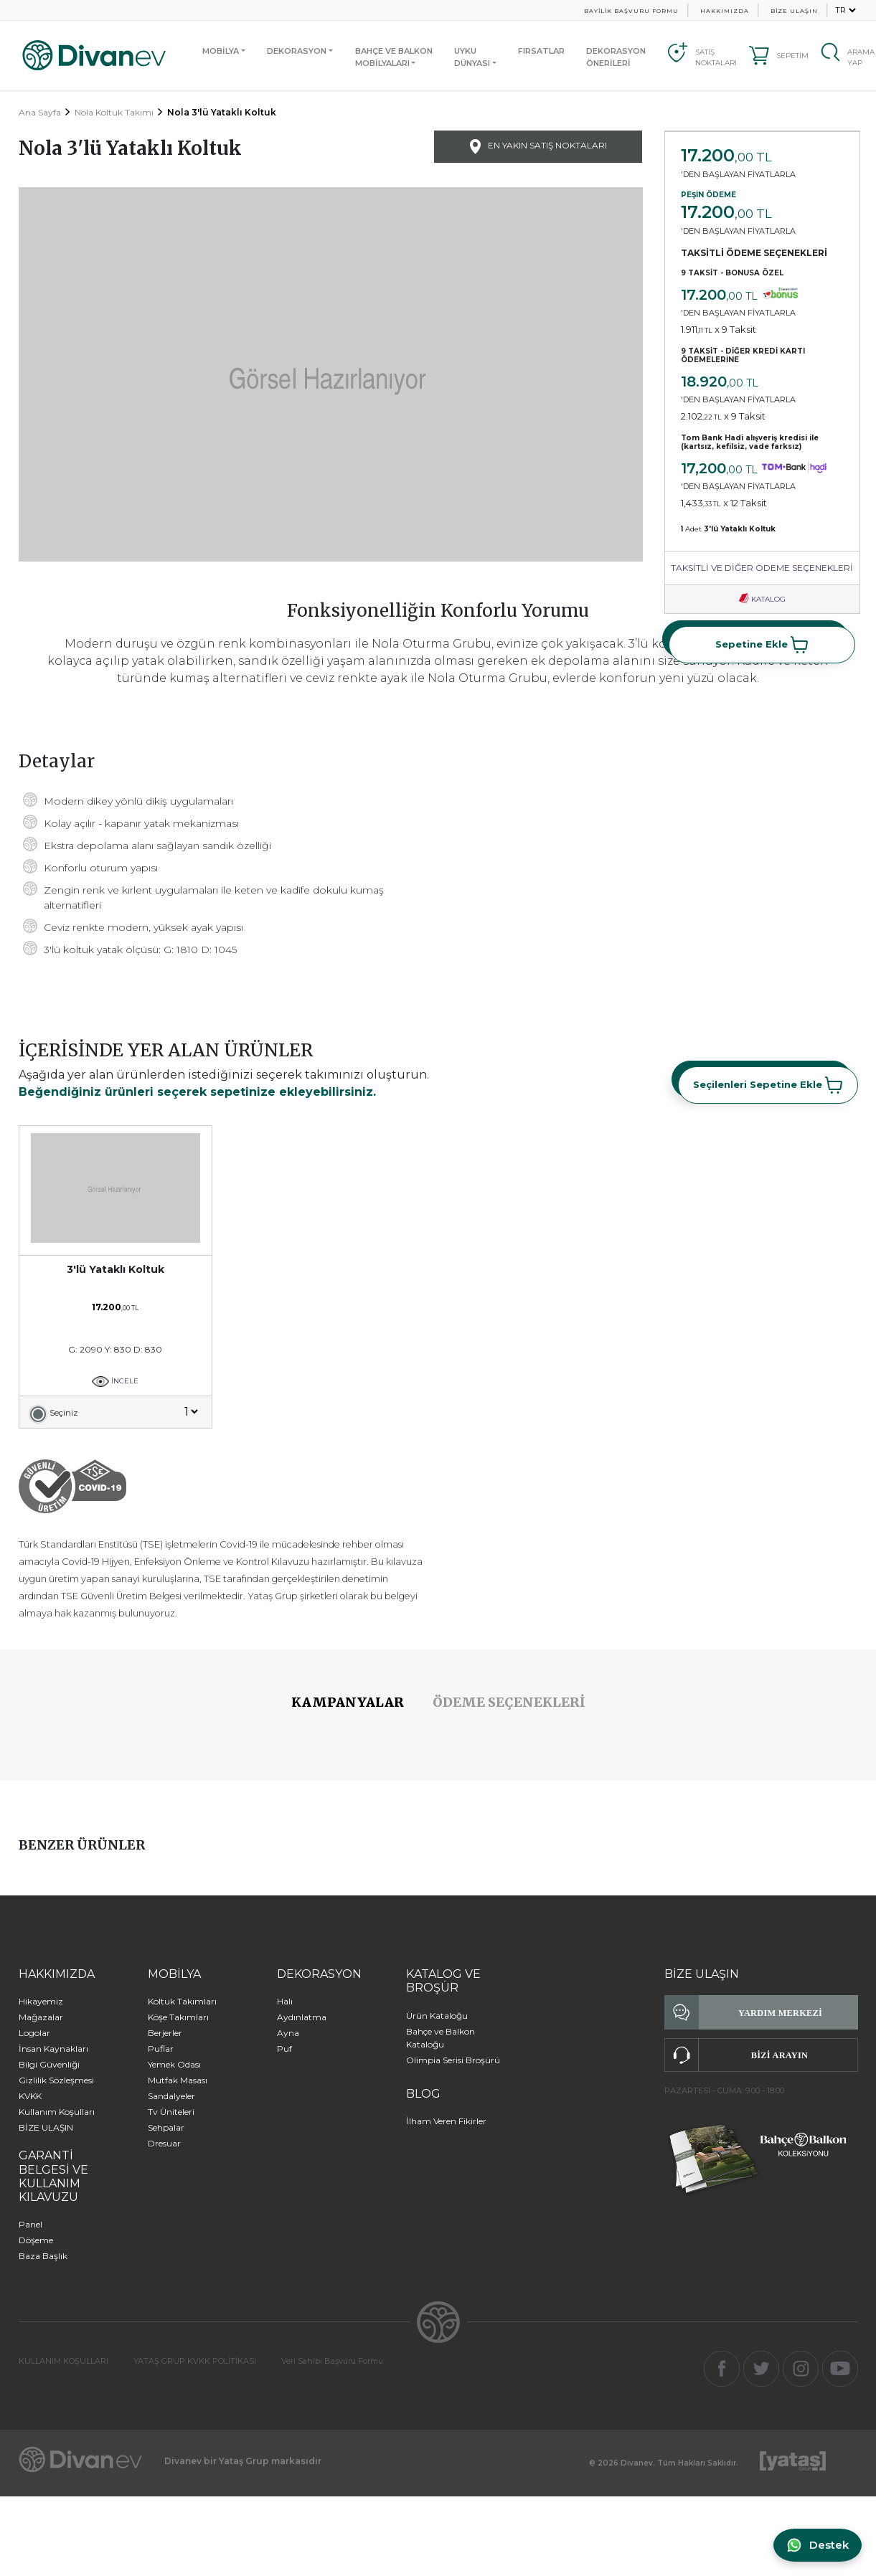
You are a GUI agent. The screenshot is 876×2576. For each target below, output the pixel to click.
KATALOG (762, 599)
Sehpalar (166, 2127)
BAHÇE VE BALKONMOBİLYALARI (394, 57)
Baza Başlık (43, 2255)
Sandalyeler (171, 2095)
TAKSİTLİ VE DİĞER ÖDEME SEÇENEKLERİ (762, 567)
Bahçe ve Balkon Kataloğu (440, 2038)
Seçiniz (64, 1412)
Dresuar (164, 2143)
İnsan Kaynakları (53, 2048)
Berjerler (165, 2032)
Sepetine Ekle (762, 644)
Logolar (34, 2032)
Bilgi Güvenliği (49, 2064)
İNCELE (115, 1381)
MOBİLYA (220, 51)
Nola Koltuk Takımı (114, 112)
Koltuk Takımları (182, 2001)
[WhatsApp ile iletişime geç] (816, 2545)
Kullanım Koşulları (57, 2111)
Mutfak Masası (177, 2080)
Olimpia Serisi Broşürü (453, 2060)
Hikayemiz (41, 2001)
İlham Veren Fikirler (446, 2121)
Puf (284, 2048)
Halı (285, 2001)
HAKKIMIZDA (724, 10)
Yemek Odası (174, 2064)
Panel (30, 2224)
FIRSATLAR (541, 51)
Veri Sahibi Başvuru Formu (332, 2361)
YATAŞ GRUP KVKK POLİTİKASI (194, 2361)
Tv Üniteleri (171, 2111)
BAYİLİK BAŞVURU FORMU (631, 10)
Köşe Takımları (178, 2017)
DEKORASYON (296, 51)
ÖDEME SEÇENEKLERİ (509, 1702)
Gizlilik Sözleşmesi (56, 2080)
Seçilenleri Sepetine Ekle (768, 1085)
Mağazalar (41, 2017)
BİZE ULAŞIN (794, 10)
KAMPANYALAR (347, 1702)
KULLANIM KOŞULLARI (63, 2361)
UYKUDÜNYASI (472, 57)
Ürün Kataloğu (437, 2015)
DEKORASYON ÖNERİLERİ (616, 57)
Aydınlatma (301, 2017)
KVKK (30, 2095)
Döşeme (36, 2240)
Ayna (288, 2032)
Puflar (161, 2048)
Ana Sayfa (40, 112)
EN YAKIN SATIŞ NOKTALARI (538, 146)
